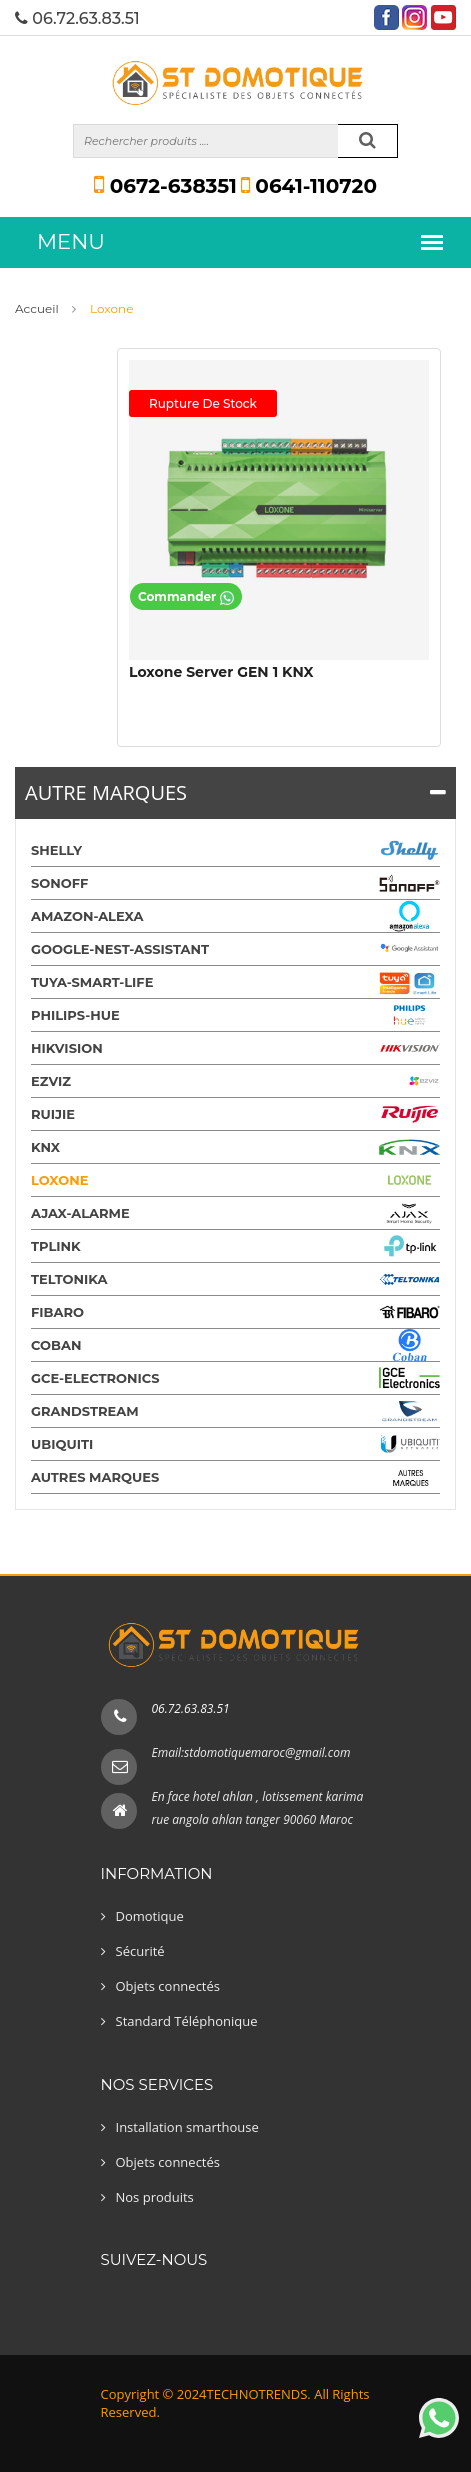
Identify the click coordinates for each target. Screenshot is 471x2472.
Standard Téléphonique (187, 2021)
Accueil (37, 308)
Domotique (150, 1916)
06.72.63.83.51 (191, 1708)
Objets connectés (168, 1986)
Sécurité (140, 1951)
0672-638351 (165, 186)
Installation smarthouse (187, 2127)
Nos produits (155, 2197)
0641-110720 (309, 186)
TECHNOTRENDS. (259, 2394)
